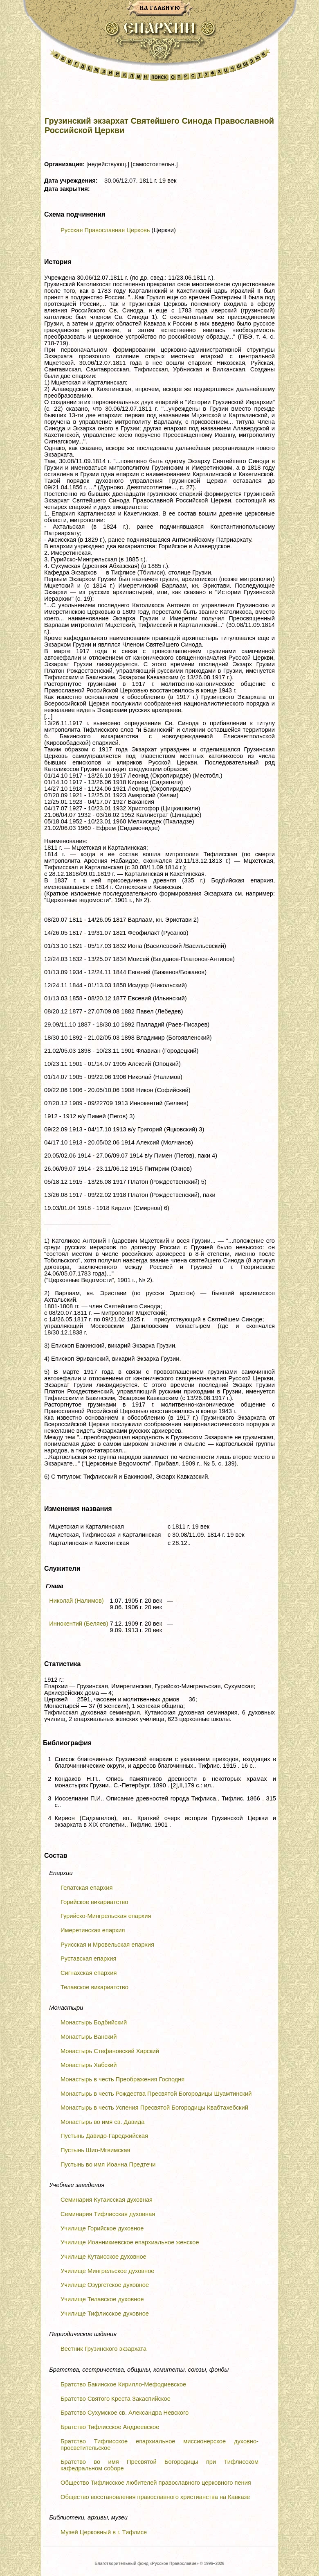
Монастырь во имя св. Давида (102, 2122)
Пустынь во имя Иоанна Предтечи (108, 2164)
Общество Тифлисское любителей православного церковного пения (156, 2482)
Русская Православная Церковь (105, 230)
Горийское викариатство (94, 1902)
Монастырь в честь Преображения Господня (122, 2079)
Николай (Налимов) (76, 1600)
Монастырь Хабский (89, 2065)
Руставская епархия (89, 1958)
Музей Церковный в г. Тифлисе (104, 2532)
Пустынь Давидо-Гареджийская (104, 2136)
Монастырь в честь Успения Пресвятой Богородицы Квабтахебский (154, 2107)
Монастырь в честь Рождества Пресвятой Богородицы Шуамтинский (156, 2093)
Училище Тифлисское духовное (105, 2313)
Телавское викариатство (94, 1987)
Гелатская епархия (86, 1887)
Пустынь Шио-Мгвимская (95, 2150)
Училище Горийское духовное (102, 2228)
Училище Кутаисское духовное (103, 2256)
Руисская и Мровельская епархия (107, 1944)
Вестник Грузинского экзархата (103, 2348)
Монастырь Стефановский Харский (110, 2051)
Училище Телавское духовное (102, 2299)
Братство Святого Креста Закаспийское (116, 2398)
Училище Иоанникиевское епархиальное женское (130, 2242)
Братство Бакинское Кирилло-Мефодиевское (123, 2384)
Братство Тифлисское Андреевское (110, 2427)
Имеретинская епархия (93, 1930)
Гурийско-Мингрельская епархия (106, 1916)
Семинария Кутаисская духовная (107, 2199)
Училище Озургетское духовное (105, 2285)
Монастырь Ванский (89, 2036)
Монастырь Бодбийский (94, 2022)
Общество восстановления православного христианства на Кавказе (155, 2497)
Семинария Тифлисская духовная (108, 2214)
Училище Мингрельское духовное (107, 2271)
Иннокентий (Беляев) (78, 1623)
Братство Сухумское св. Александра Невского (125, 2412)
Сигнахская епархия (89, 1973)
